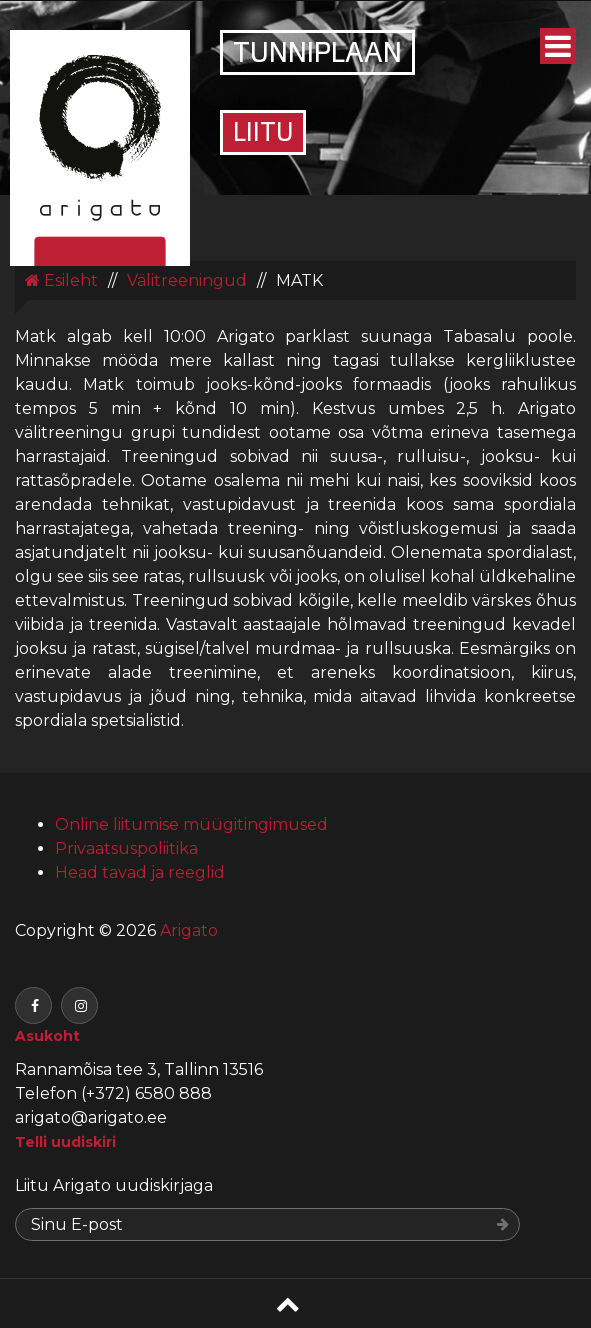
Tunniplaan (317, 55)
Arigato (187, 930)
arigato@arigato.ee (91, 1117)
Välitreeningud (187, 280)
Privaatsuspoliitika (126, 848)
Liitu (263, 134)
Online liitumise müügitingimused (191, 824)
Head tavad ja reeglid (140, 872)
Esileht (61, 280)
